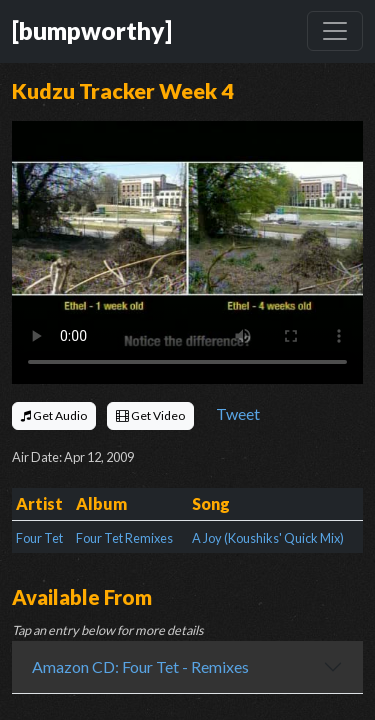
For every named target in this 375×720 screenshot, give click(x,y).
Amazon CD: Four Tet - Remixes (140, 666)
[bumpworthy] (92, 30)
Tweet (238, 413)
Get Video (150, 415)
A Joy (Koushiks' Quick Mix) (268, 538)
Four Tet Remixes (124, 538)
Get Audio (54, 415)
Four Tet (39, 538)
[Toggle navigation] (335, 31)
